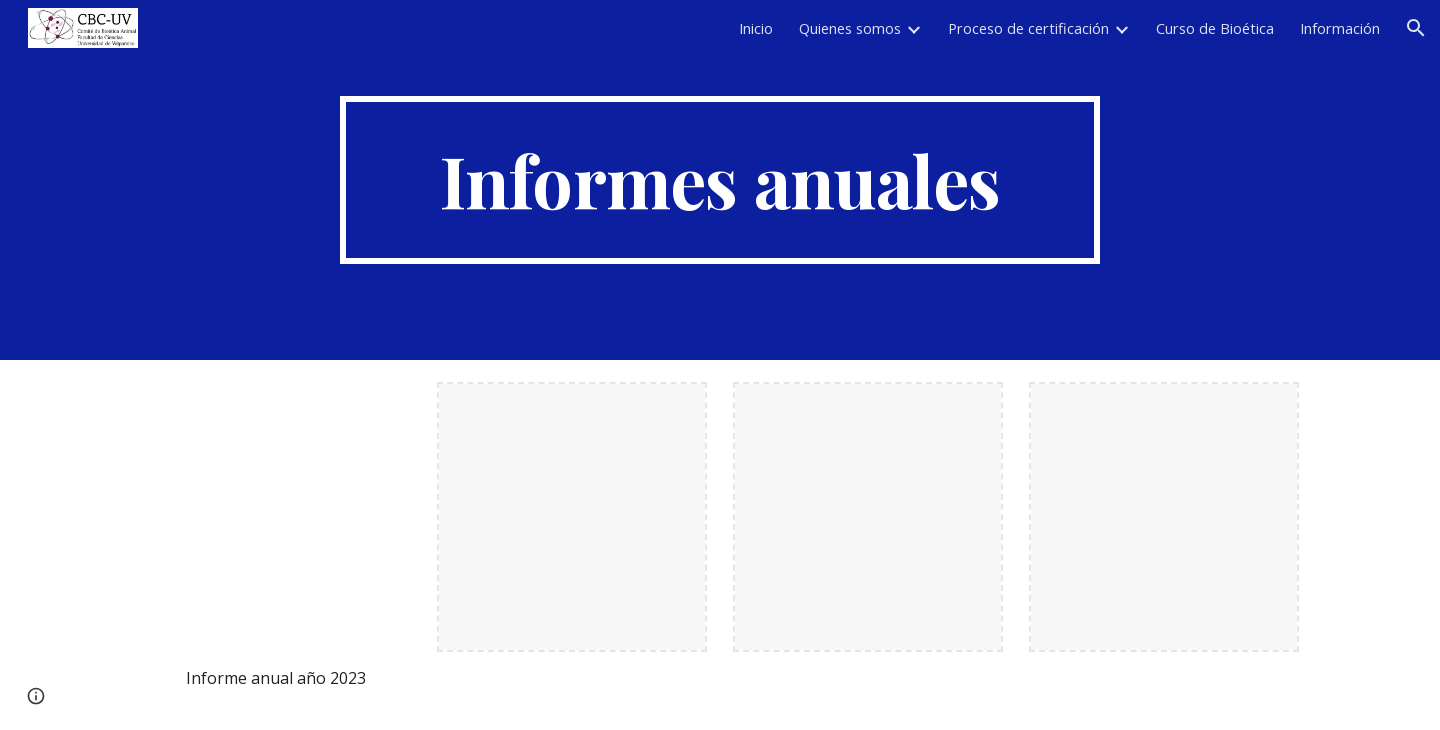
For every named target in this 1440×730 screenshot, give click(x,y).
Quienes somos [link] (850, 28)
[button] (1416, 28)
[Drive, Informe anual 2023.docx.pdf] (276, 517)
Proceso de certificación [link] (1028, 28)
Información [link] (1340, 28)
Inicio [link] (756, 28)
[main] (720, 180)
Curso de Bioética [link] (1215, 28)
